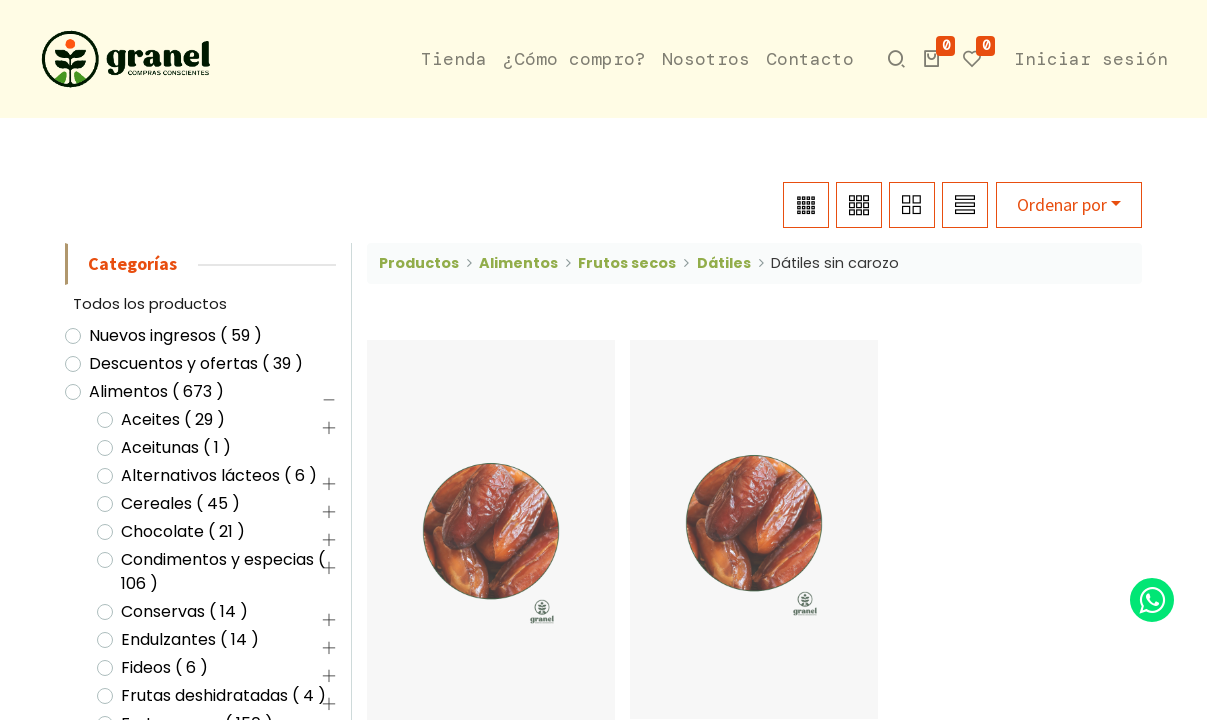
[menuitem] (454, 59)
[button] (932, 59)
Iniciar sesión (1091, 59)
